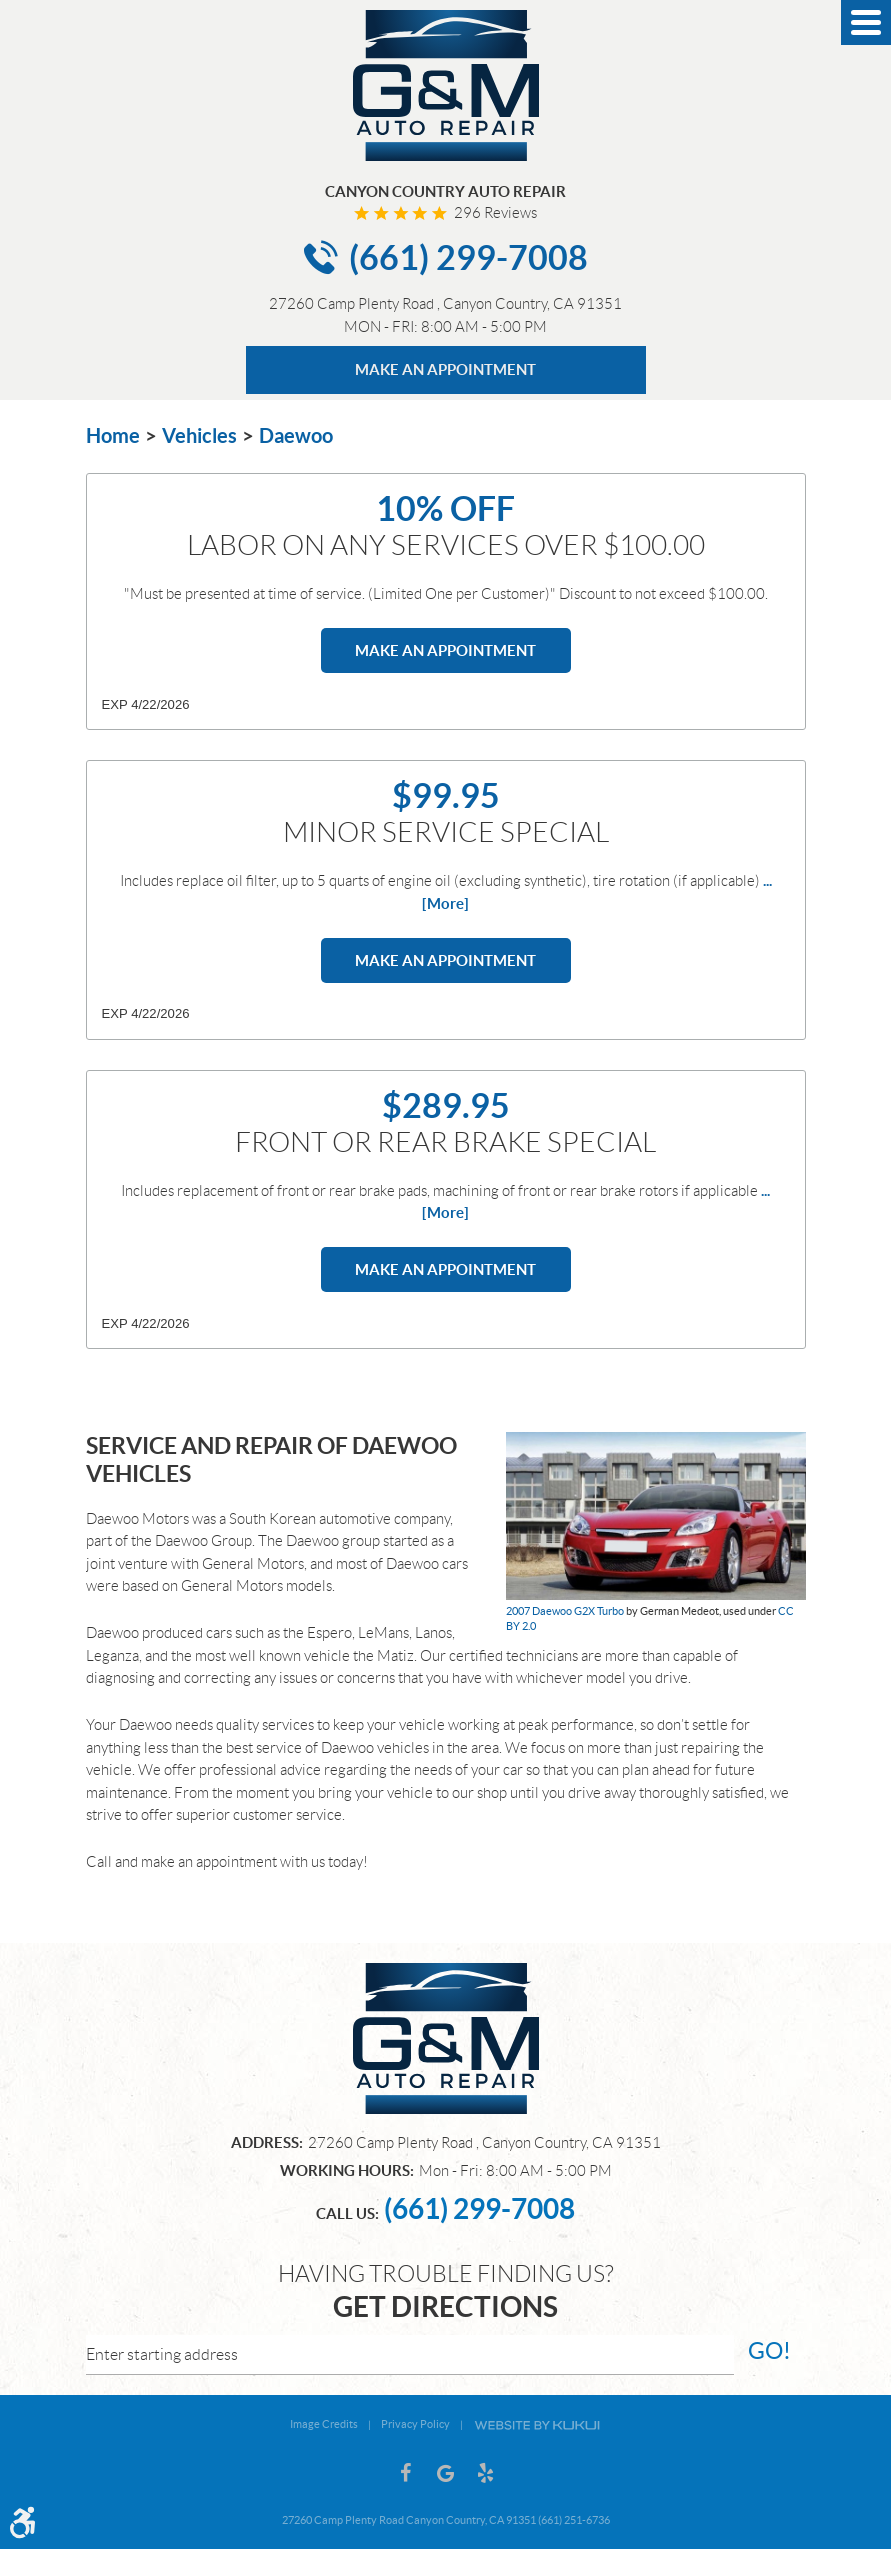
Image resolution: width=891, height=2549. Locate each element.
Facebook (406, 2473)
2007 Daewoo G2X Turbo (565, 1611)
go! (769, 2351)
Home (113, 435)
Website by (537, 2424)
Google (446, 2473)
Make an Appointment (445, 650)
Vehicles (199, 435)
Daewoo (296, 435)
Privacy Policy (415, 2424)
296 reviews (495, 213)
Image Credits (324, 2424)
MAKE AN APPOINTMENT (445, 369)
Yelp (486, 2473)
